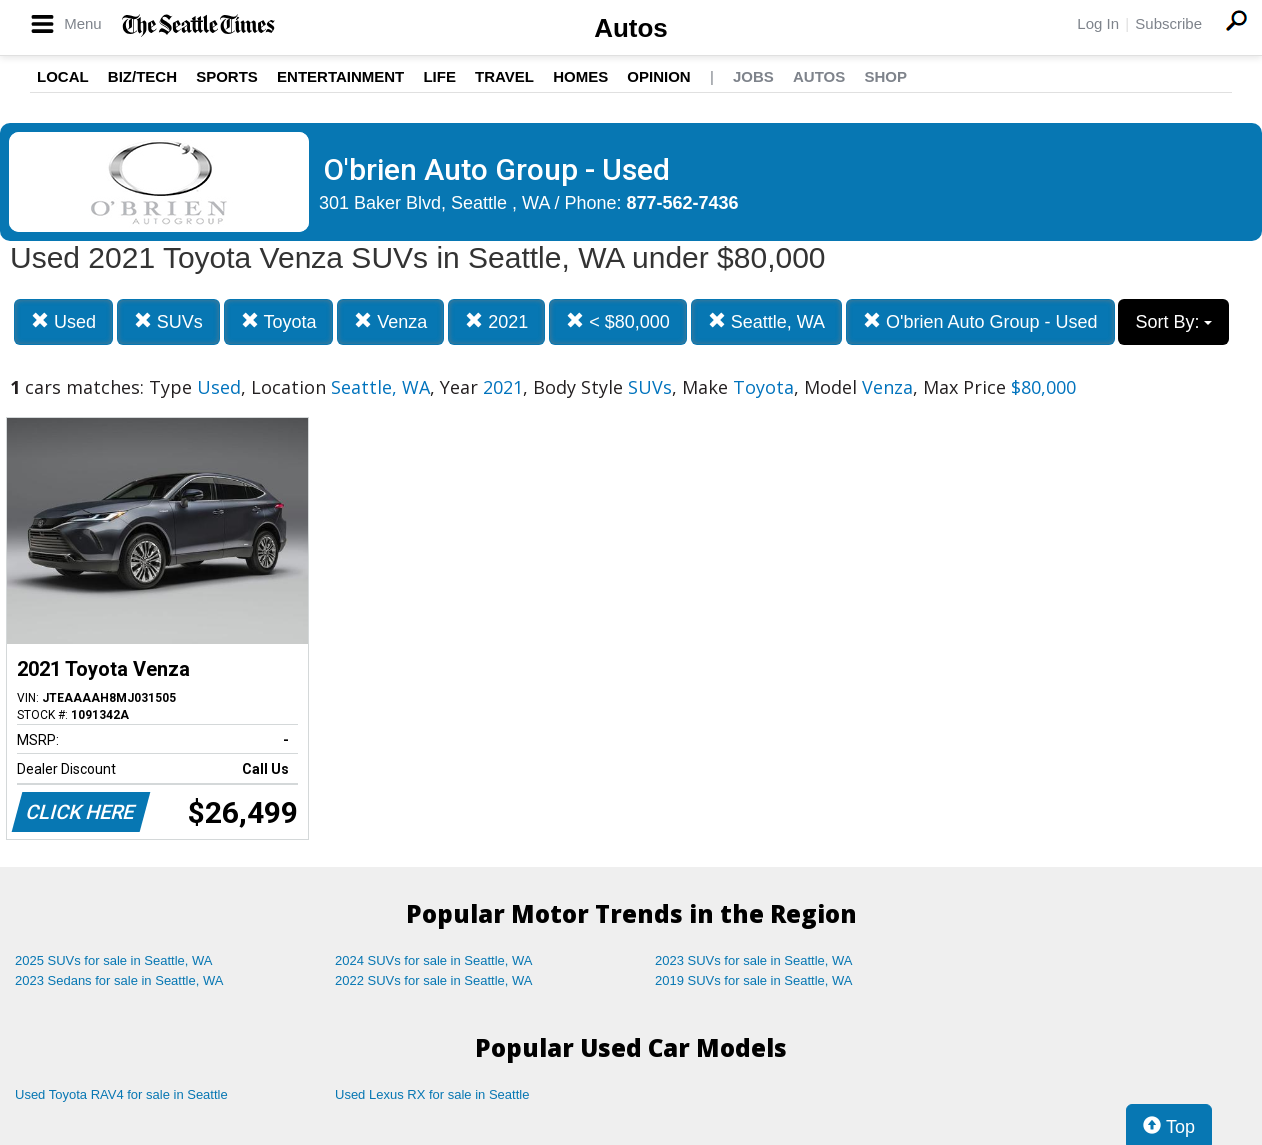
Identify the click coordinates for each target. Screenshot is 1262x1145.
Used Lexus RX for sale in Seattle (432, 1094)
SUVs (168, 321)
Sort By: (1173, 322)
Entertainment (340, 76)
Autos (631, 28)
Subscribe (1168, 23)
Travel (504, 76)
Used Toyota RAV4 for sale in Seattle (121, 1094)
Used (63, 321)
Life (439, 76)
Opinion (658, 76)
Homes (580, 76)
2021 (496, 321)
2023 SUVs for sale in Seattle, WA (754, 960)
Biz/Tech (142, 76)
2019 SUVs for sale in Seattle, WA (754, 980)
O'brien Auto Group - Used (980, 321)
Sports (227, 76)
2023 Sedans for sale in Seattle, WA (119, 980)
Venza (390, 321)
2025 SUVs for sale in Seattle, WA (114, 960)
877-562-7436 (683, 203)
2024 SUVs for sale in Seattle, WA (434, 960)
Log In (1098, 23)
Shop (885, 76)
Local (63, 76)
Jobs (753, 76)
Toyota (279, 321)
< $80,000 (618, 321)
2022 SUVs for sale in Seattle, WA (434, 980)
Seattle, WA (766, 321)
